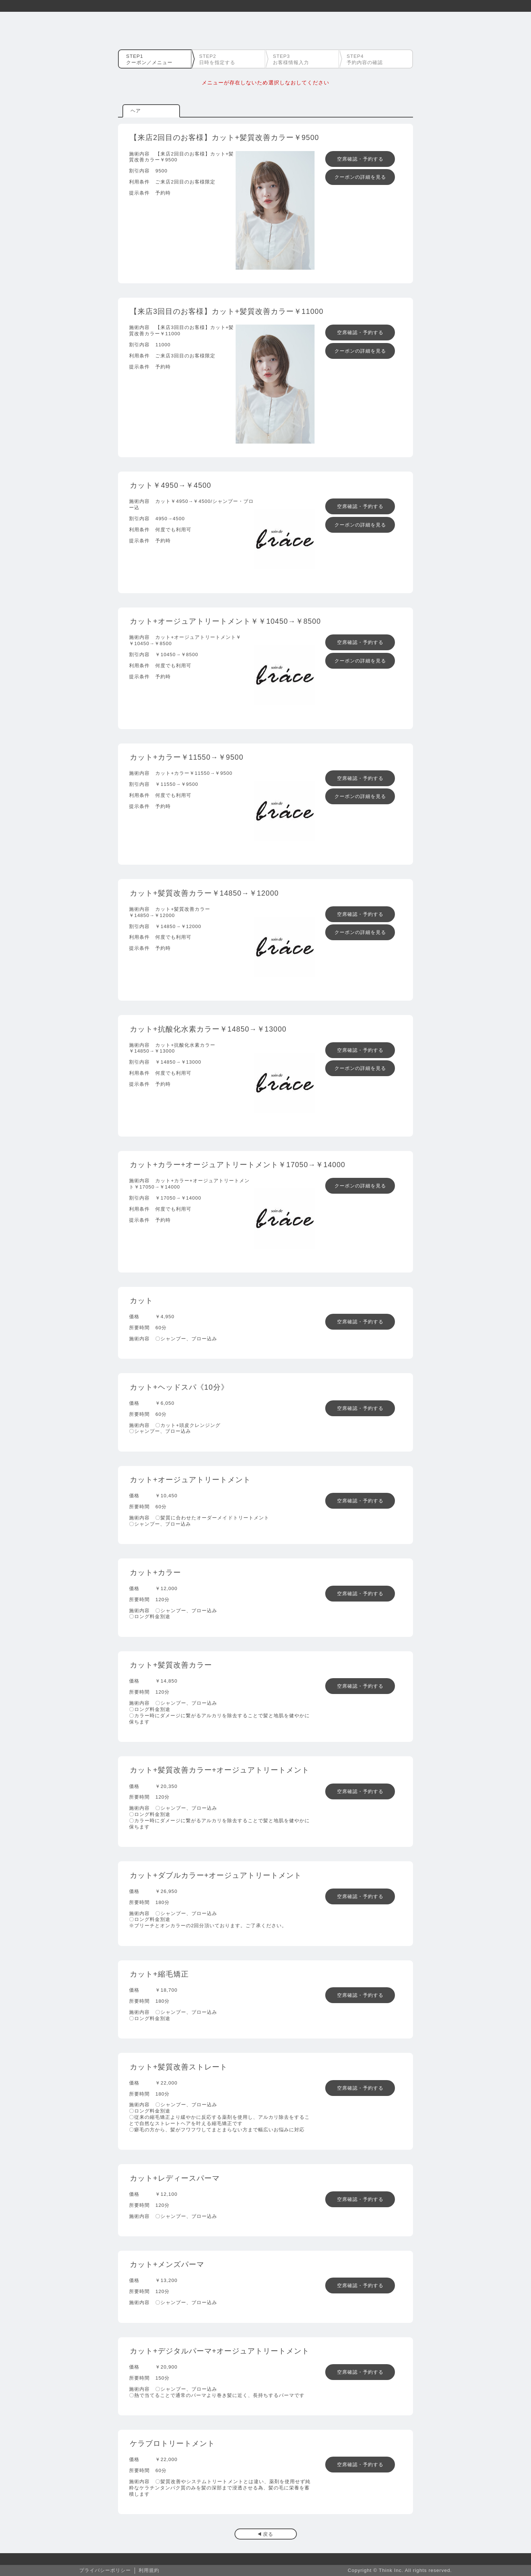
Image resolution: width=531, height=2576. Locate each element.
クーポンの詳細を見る (360, 177)
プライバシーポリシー (105, 2570)
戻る (268, 2534)
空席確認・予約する (360, 159)
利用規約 (149, 2570)
